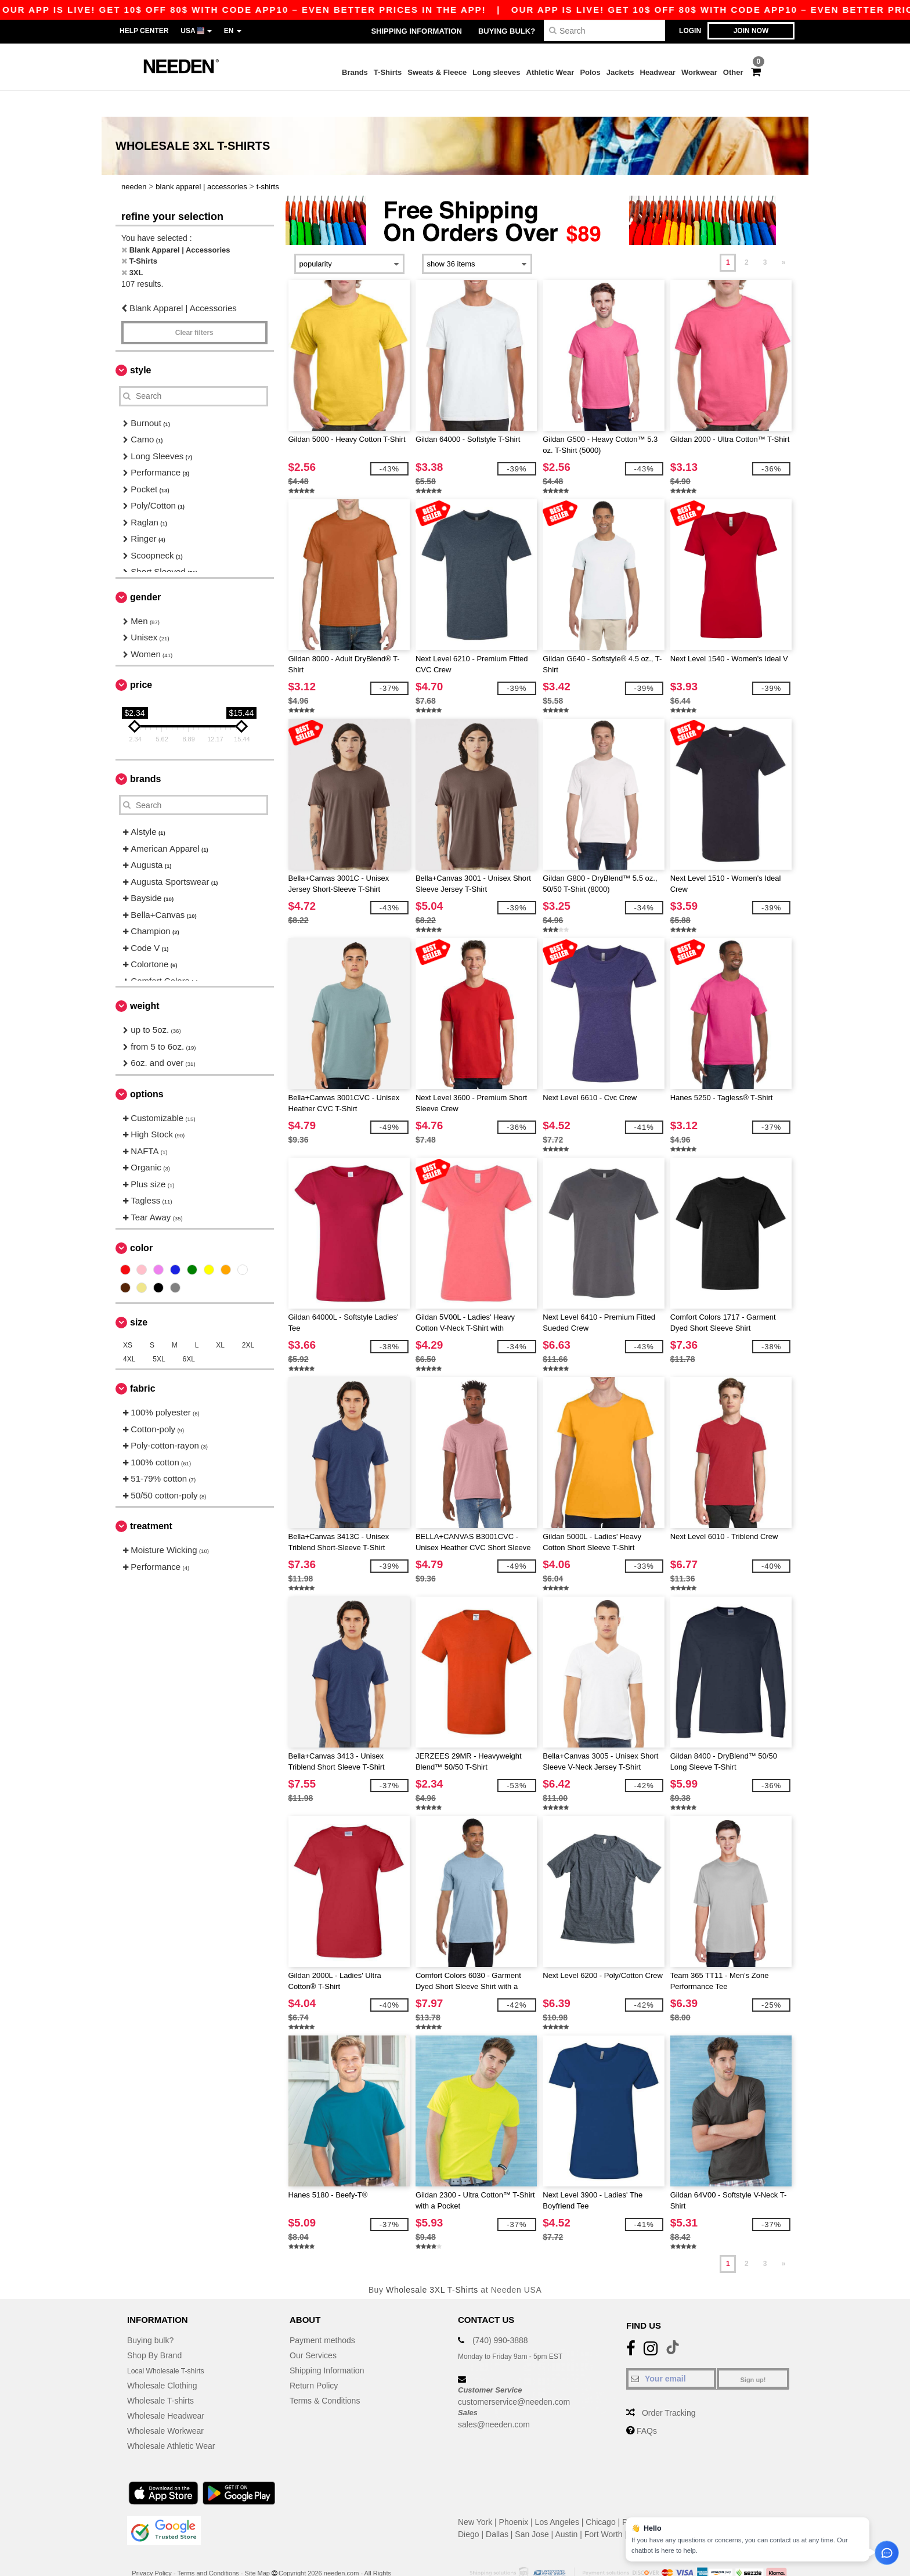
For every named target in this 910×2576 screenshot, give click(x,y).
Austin (566, 2508)
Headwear (658, 72)
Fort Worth (603, 2508)
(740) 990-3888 (500, 2314)
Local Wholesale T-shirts (171, 2344)
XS (127, 1319)
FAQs (647, 2404)
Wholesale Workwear (165, 2404)
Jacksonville (651, 2508)
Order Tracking (669, 2386)
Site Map (257, 2546)
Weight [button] (145, 980)
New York (475, 2496)
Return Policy (314, 2359)
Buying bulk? (506, 31)
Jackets (620, 72)
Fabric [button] (143, 1362)
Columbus (698, 2508)
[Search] (604, 30)
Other (733, 72)
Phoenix (514, 2496)
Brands (355, 72)
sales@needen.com (494, 2397)
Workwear (699, 72)
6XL (189, 1333)
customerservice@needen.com (514, 2375)
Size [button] (138, 1296)
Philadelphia (644, 2496)
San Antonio (732, 2496)
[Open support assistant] (886, 2552)
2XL (248, 1319)
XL (220, 1319)
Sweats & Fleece (437, 72)
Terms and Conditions (208, 2546)
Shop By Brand (154, 2329)
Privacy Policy (151, 2546)
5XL (159, 1333)
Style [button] (140, 344)
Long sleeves (496, 72)
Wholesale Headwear (165, 2389)
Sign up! (753, 2353)
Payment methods (322, 2314)
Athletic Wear (550, 72)
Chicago (600, 2496)
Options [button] (147, 1068)
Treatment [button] (151, 1500)
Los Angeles (557, 2496)
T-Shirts (388, 72)
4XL (129, 1333)
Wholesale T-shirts (160, 2374)
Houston (688, 2496)
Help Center (144, 31)
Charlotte (739, 2508)
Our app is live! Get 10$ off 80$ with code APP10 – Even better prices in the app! (534, 10)
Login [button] (690, 31)
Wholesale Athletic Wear (171, 2419)
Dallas (497, 2508)
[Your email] (671, 2352)
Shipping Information (416, 31)
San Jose (531, 2508)
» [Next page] (784, 236)
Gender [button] (145, 571)
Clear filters (194, 306)
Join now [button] (751, 31)
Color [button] (141, 1222)
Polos (590, 72)
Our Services (313, 2329)
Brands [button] (145, 753)
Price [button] (141, 659)
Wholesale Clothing (162, 2359)
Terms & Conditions (325, 2374)
